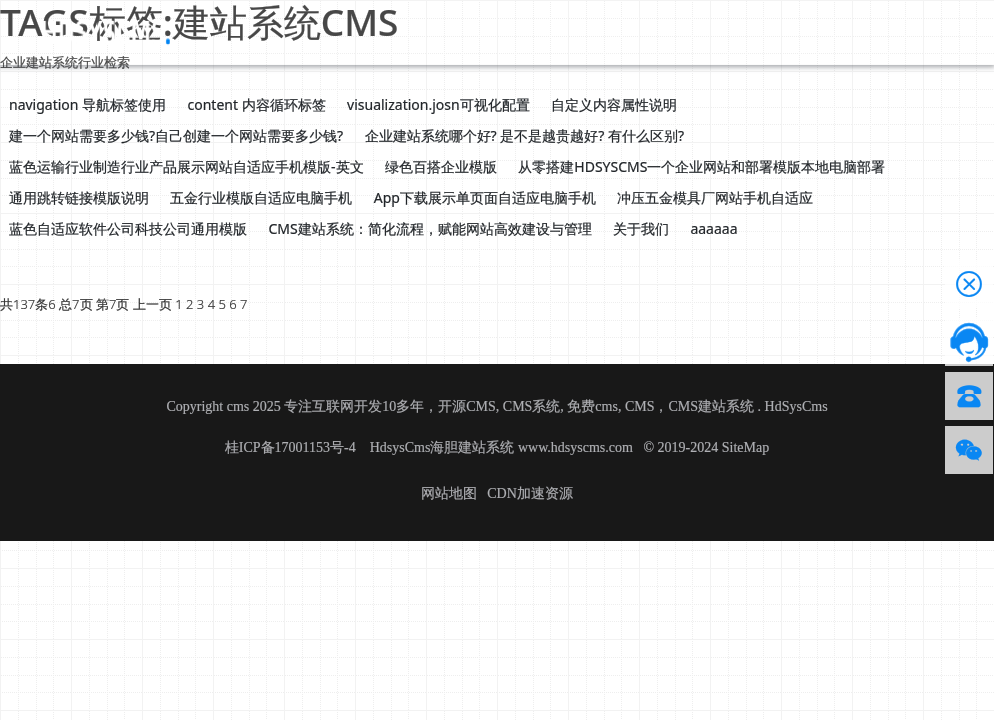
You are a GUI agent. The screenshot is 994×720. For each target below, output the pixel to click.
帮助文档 (538, 31)
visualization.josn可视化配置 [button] (438, 104)
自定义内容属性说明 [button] (614, 104)
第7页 (112, 304)
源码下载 (296, 31)
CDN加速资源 (530, 493)
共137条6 (28, 304)
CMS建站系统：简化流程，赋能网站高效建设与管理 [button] (429, 228)
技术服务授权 (634, 31)
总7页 (75, 304)
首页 (232, 31)
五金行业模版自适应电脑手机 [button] (261, 197)
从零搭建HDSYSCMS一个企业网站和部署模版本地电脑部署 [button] (701, 166)
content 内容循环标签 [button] (257, 104)
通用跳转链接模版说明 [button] (79, 197)
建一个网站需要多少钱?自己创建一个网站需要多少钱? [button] (176, 135)
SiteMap (745, 447)
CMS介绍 (377, 31)
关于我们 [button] (641, 228)
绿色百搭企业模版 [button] (441, 166)
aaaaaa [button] (713, 228)
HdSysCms (796, 406)
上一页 (152, 304)
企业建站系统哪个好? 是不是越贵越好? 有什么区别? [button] (525, 135)
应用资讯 (458, 31)
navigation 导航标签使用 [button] (87, 104)
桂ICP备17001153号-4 (292, 447)
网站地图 (449, 493)
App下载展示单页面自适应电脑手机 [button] (485, 197)
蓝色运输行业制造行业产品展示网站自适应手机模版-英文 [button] (186, 166)
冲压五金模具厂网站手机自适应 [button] (715, 197)
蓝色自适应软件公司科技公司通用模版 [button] (128, 228)
